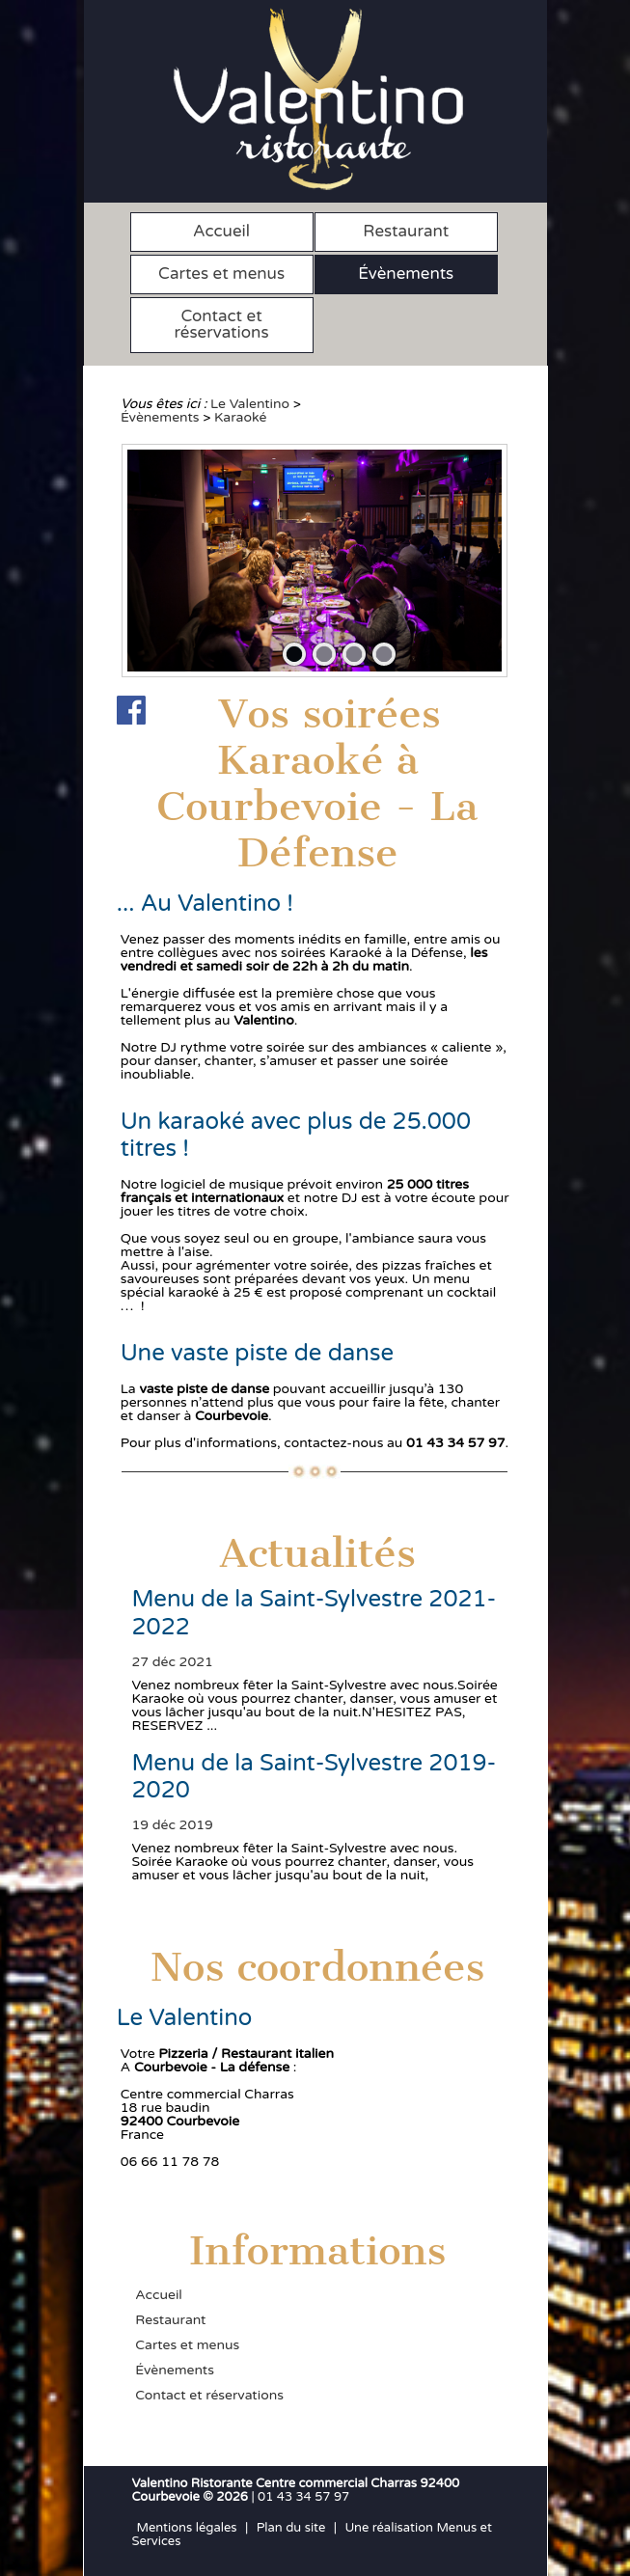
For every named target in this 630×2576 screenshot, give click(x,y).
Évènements (405, 273)
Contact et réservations (222, 324)
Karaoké (240, 417)
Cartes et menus (221, 273)
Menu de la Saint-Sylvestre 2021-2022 (313, 1613)
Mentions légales (187, 2527)
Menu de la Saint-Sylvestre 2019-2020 (313, 1777)
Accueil (221, 231)
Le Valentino (249, 404)
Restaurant (406, 231)
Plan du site (291, 2527)
